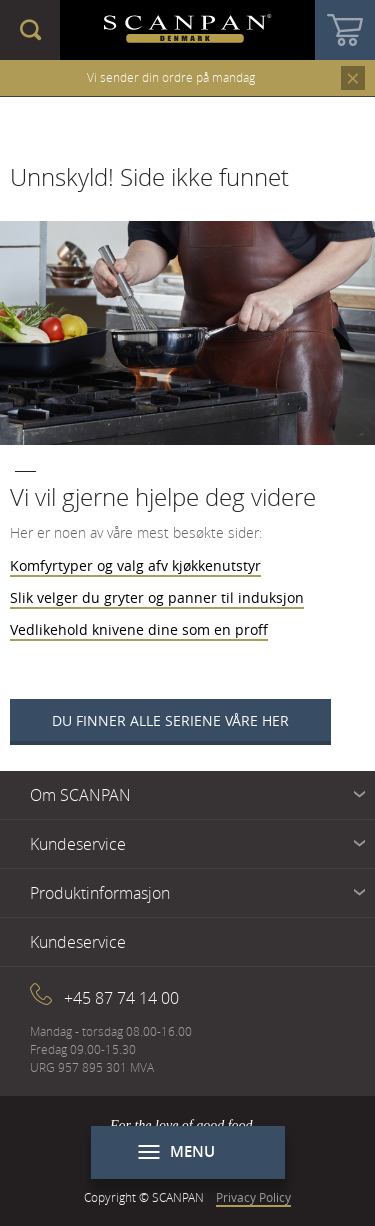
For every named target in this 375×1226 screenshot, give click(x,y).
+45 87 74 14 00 (121, 998)
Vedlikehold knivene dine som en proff (139, 629)
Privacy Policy (253, 1197)
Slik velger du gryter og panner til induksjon (157, 597)
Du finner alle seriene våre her (170, 720)
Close (353, 78)
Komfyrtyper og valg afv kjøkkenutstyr (135, 565)
